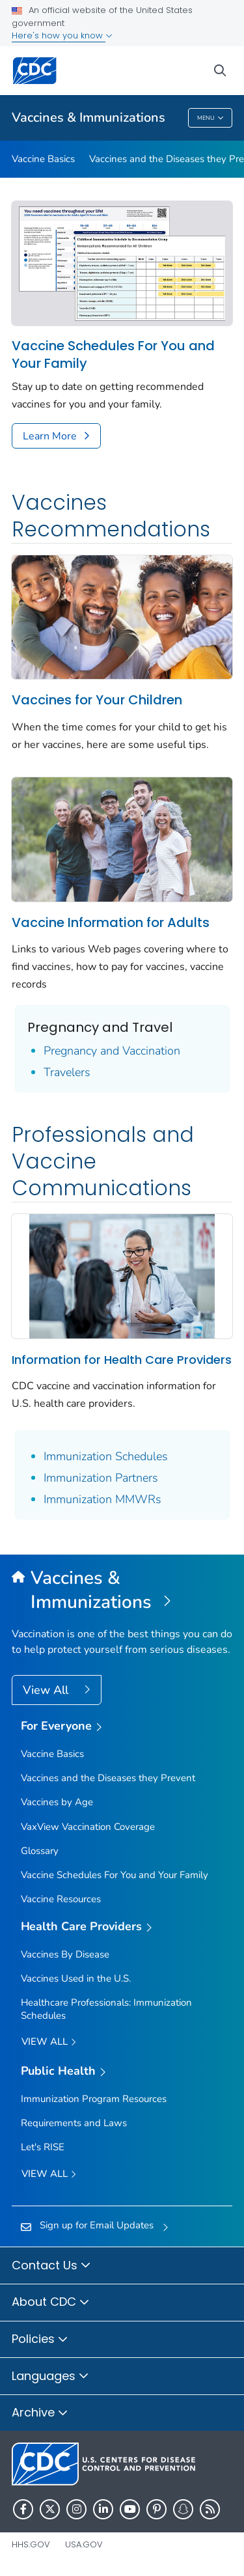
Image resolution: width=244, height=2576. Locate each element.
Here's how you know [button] (62, 35)
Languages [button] (50, 2377)
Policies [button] (40, 2340)
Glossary (40, 1850)
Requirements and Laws (74, 2122)
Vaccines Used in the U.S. (76, 1978)
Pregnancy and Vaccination (112, 1051)
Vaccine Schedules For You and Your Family (113, 354)
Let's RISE (42, 2147)
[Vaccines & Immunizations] (122, 1590)
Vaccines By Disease (65, 1954)
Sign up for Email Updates (97, 2225)
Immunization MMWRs (102, 1499)
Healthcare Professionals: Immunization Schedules (106, 2008)
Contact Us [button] (51, 2266)
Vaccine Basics (43, 158)
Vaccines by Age (57, 1801)
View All (47, 1690)
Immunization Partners (101, 1478)
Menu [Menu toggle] (210, 118)
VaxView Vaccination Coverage (88, 1826)
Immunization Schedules (106, 1456)
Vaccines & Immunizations (88, 117)
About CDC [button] (51, 2302)
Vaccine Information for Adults (111, 922)
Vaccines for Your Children (97, 700)
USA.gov (84, 2544)
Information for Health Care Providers (122, 1359)
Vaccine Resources (61, 1898)
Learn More (50, 436)
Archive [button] (40, 2413)
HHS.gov (31, 2544)
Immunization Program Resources (94, 2098)
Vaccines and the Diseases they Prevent (108, 1777)
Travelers (67, 1072)
